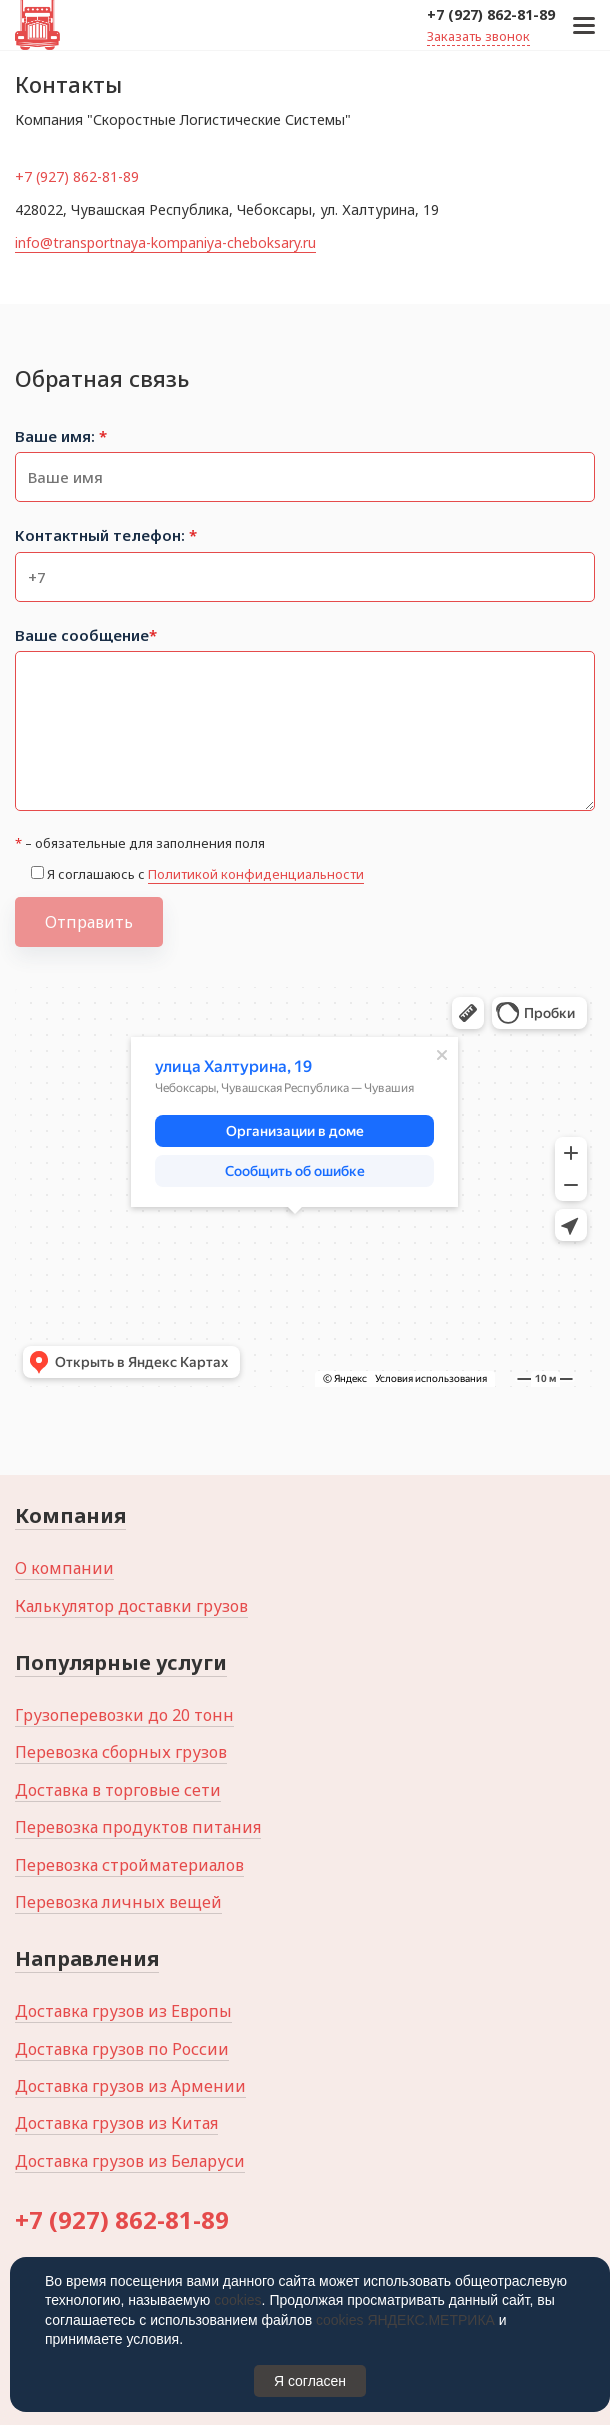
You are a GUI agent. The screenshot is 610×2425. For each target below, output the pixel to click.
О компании (64, 1568)
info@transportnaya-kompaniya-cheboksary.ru (165, 242)
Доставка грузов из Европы (123, 2011)
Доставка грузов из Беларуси (130, 2161)
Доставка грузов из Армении (130, 2086)
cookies (237, 2300)
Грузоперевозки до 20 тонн (124, 1715)
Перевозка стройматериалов (129, 1865)
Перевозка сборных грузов (121, 1752)
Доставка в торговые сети (118, 1790)
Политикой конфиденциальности (256, 874)
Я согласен (310, 2381)
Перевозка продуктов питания (138, 1827)
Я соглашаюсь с (205, 874)
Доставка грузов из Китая (116, 2123)
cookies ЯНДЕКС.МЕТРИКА (405, 2320)
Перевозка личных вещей (118, 1902)
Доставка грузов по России (122, 2049)
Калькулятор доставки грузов (131, 1606)
